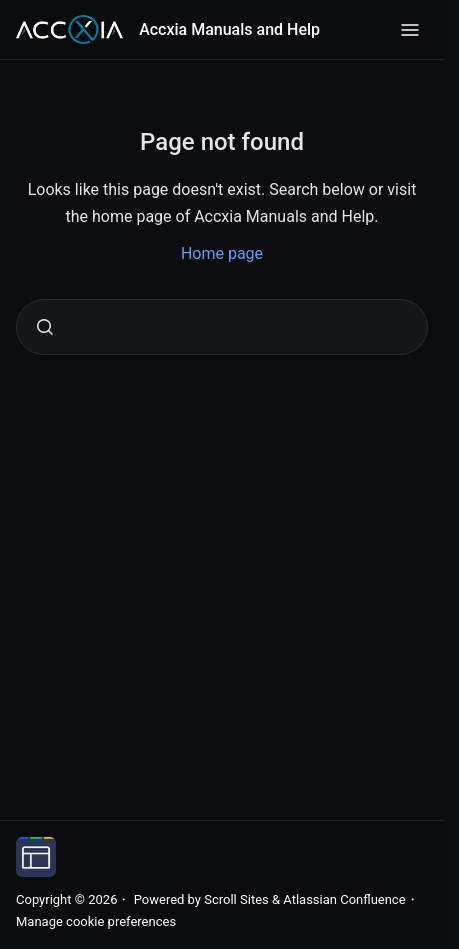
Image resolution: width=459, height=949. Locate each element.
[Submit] (45, 327)
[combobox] (222, 327)
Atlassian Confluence (344, 899)
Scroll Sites (236, 899)
